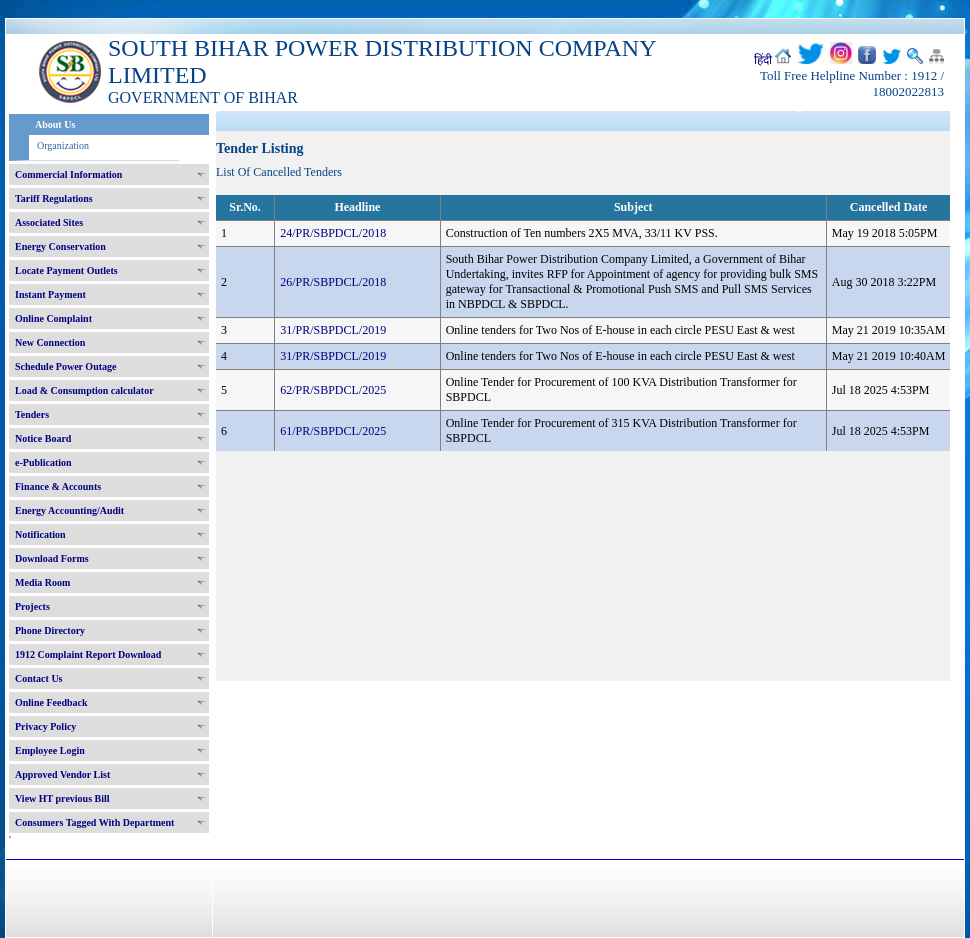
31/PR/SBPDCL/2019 (333, 330)
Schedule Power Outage (65, 366)
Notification (40, 534)
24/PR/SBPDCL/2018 (333, 233)
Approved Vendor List (62, 774)
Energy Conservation (60, 246)
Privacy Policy (45, 726)
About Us (55, 124)
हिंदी (763, 60)
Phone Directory (50, 630)
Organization (63, 145)
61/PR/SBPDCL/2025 (333, 431)
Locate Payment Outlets (66, 270)
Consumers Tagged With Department (94, 822)
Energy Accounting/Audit (69, 510)
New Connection (50, 342)
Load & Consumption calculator (84, 390)
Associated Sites (49, 222)
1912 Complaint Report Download (88, 654)
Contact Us (39, 678)
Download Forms (52, 558)
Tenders (32, 414)
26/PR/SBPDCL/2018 (333, 282)
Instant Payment (50, 294)
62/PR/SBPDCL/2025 (333, 390)
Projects (32, 606)
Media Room (42, 582)
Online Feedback (51, 702)
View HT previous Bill (62, 798)
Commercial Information (68, 174)
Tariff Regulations (54, 198)
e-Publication (43, 462)
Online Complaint (53, 318)
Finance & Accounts (58, 486)
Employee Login (50, 750)
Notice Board (43, 438)
